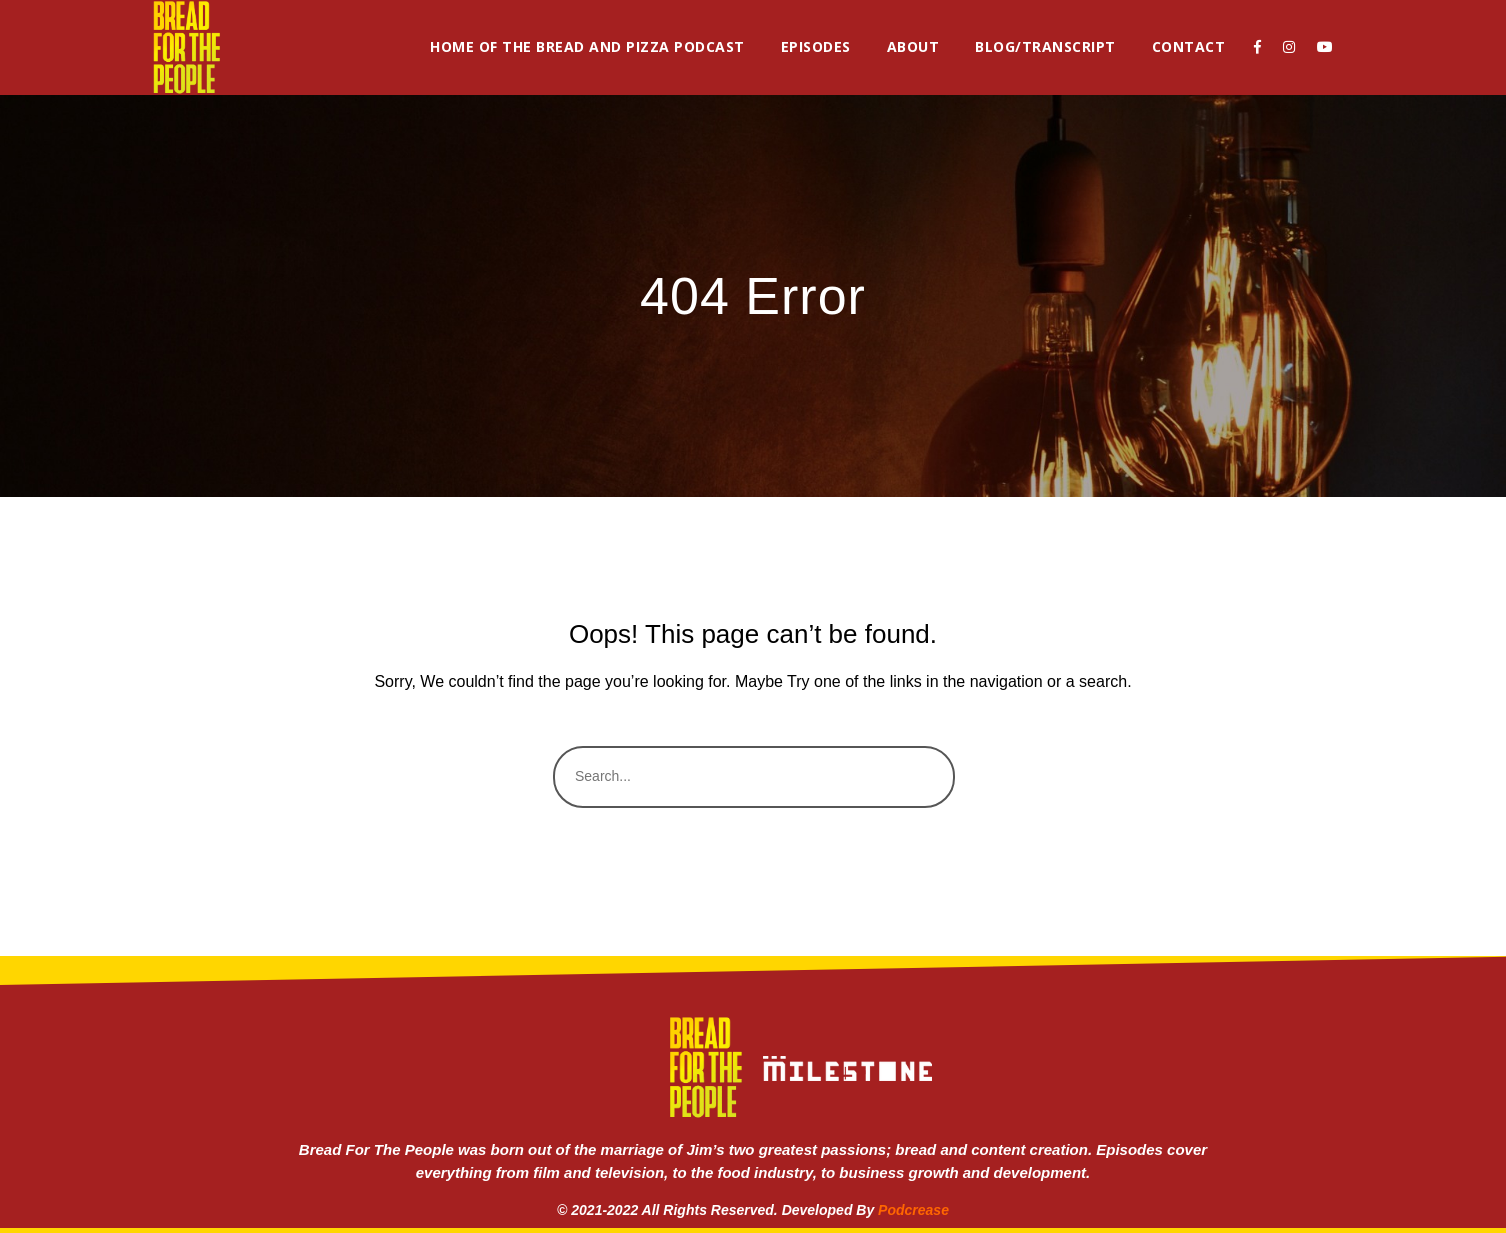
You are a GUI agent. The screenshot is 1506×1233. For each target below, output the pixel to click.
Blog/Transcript (1045, 46)
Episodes (816, 46)
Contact (1189, 46)
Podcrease (913, 1210)
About (913, 46)
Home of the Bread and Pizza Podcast (587, 46)
